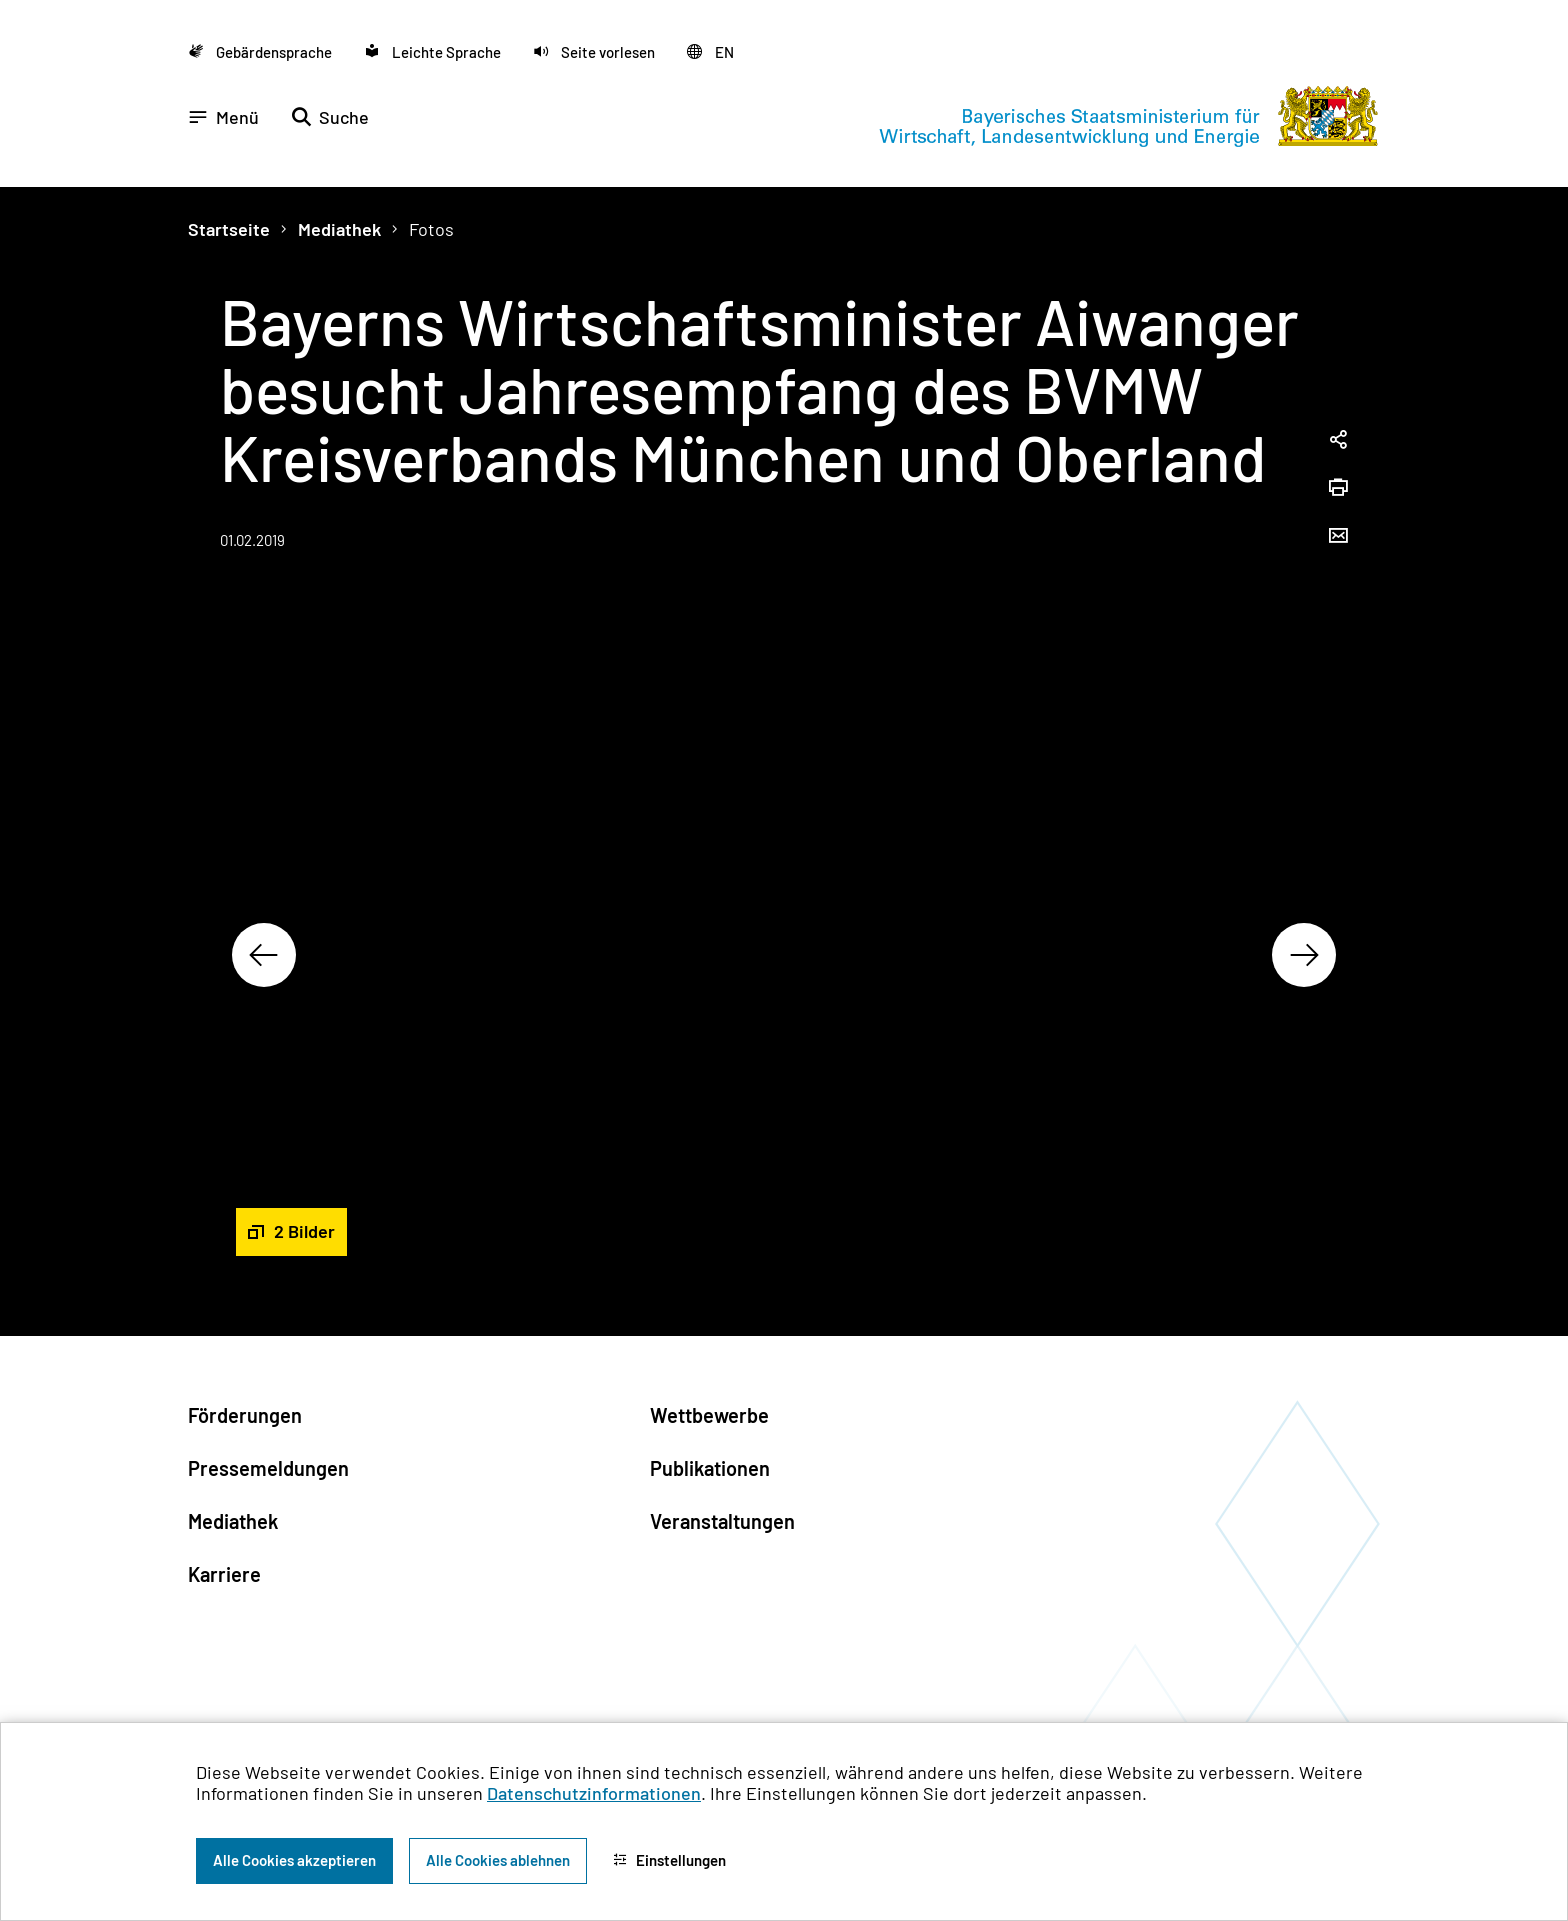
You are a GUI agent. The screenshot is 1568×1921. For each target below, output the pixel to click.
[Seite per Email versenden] (1338, 537)
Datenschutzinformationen (594, 1793)
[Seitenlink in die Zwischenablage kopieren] (1338, 441)
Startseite (229, 229)
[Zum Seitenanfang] (1512, 961)
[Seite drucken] (1338, 489)
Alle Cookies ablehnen (498, 1860)
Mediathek (339, 229)
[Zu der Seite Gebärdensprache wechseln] (260, 51)
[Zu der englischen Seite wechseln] (710, 51)
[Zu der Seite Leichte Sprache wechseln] (432, 51)
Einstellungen (669, 1860)
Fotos (431, 229)
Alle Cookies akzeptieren (294, 1860)
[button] (594, 51)
